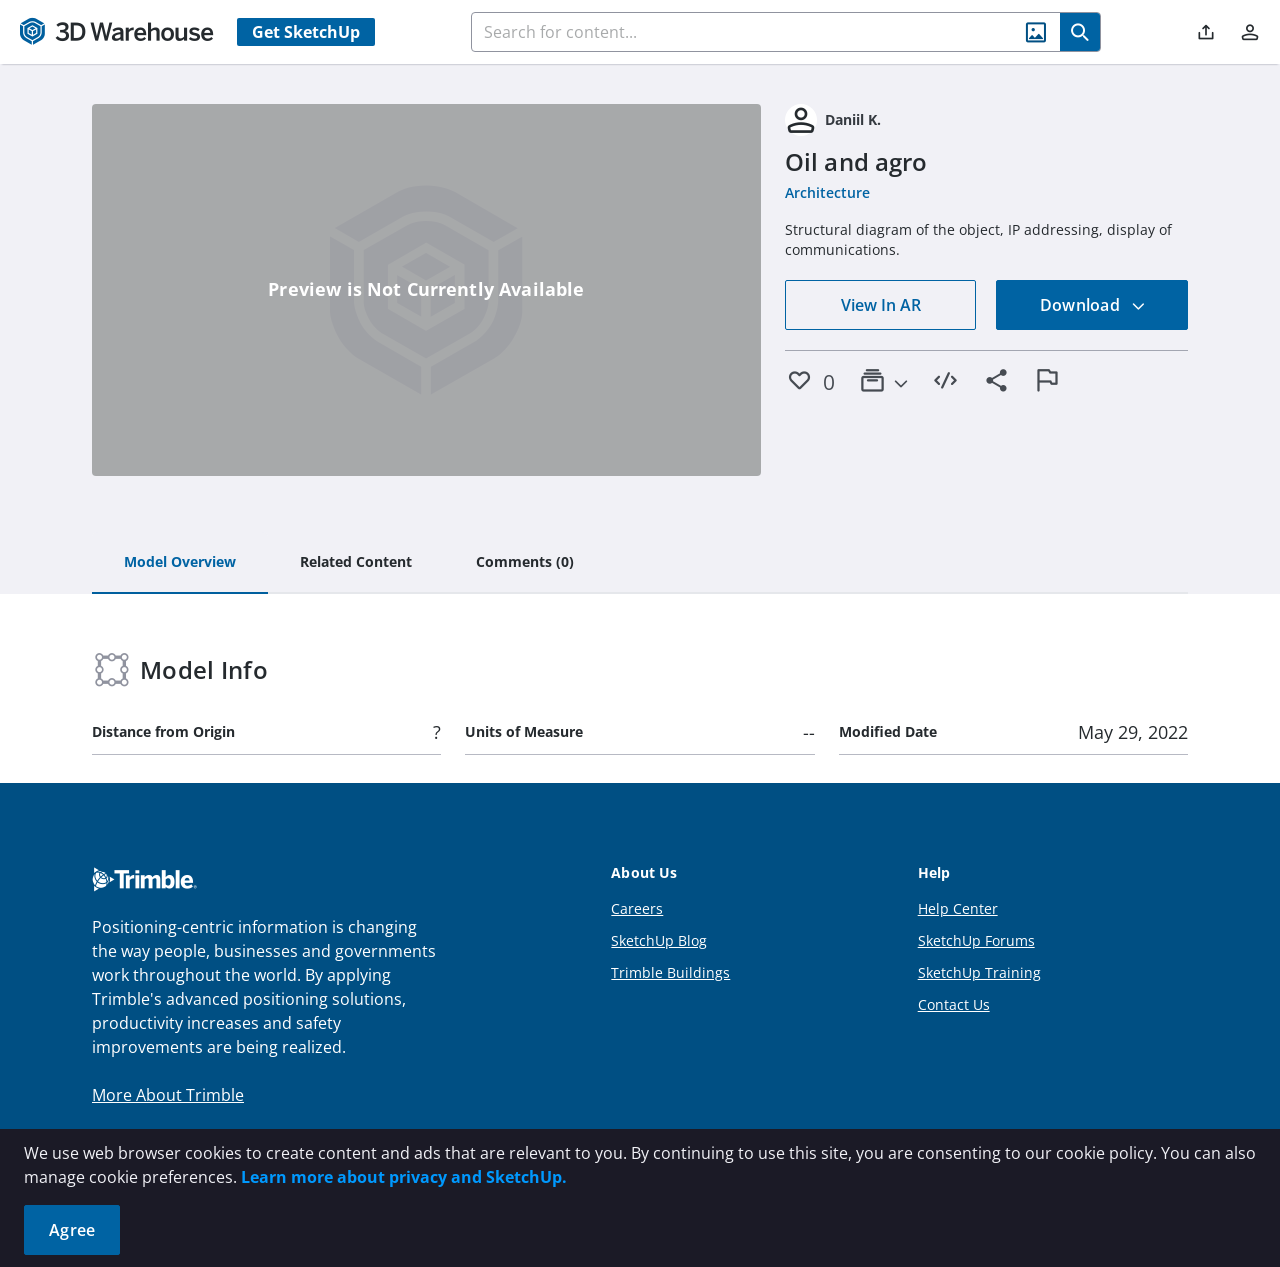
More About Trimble (168, 1095)
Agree (72, 1230)
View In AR (881, 305)
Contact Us (954, 1004)
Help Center (958, 908)
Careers (637, 908)
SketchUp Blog (659, 940)
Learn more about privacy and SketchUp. (404, 1177)
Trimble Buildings (670, 972)
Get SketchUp (306, 32)
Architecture (827, 192)
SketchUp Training (979, 972)
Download (1093, 305)
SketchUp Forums (976, 940)
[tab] (180, 563)
